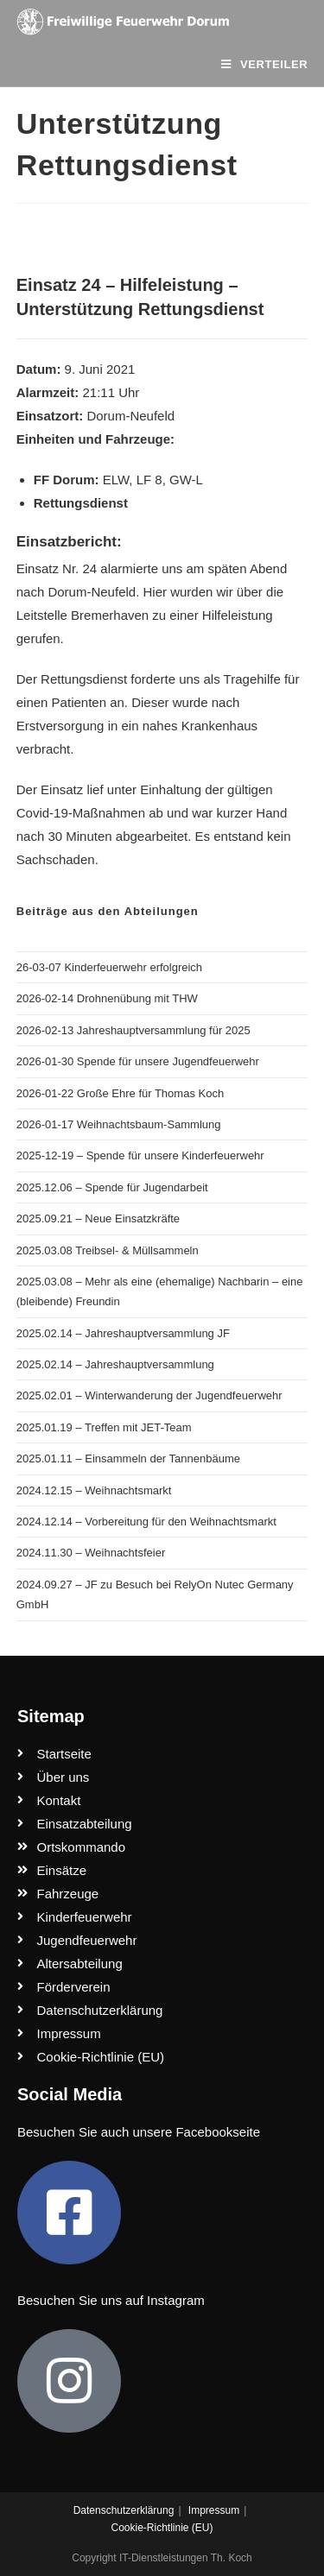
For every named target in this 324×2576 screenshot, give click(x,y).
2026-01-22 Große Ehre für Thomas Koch (120, 1093)
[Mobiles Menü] (264, 64)
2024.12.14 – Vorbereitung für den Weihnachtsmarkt (146, 1521)
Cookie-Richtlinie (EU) (162, 2528)
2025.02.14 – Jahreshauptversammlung (115, 1364)
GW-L (186, 479)
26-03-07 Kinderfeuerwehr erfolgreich (109, 967)
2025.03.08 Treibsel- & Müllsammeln (107, 1250)
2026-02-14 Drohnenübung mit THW (107, 998)
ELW (116, 479)
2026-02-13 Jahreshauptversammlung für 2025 (133, 1030)
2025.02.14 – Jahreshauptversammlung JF (123, 1333)
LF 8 (149, 479)
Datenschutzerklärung (124, 2510)
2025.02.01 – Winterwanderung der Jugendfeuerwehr (149, 1395)
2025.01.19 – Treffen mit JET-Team (104, 1427)
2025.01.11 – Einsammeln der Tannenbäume (128, 1458)
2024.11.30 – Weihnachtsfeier (91, 1552)
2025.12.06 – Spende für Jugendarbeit (112, 1187)
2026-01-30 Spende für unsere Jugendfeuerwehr (137, 1061)
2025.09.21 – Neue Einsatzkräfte (98, 1218)
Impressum (213, 2510)
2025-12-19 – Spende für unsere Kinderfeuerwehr (140, 1155)
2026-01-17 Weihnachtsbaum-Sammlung (118, 1124)
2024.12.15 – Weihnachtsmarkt (94, 1490)
